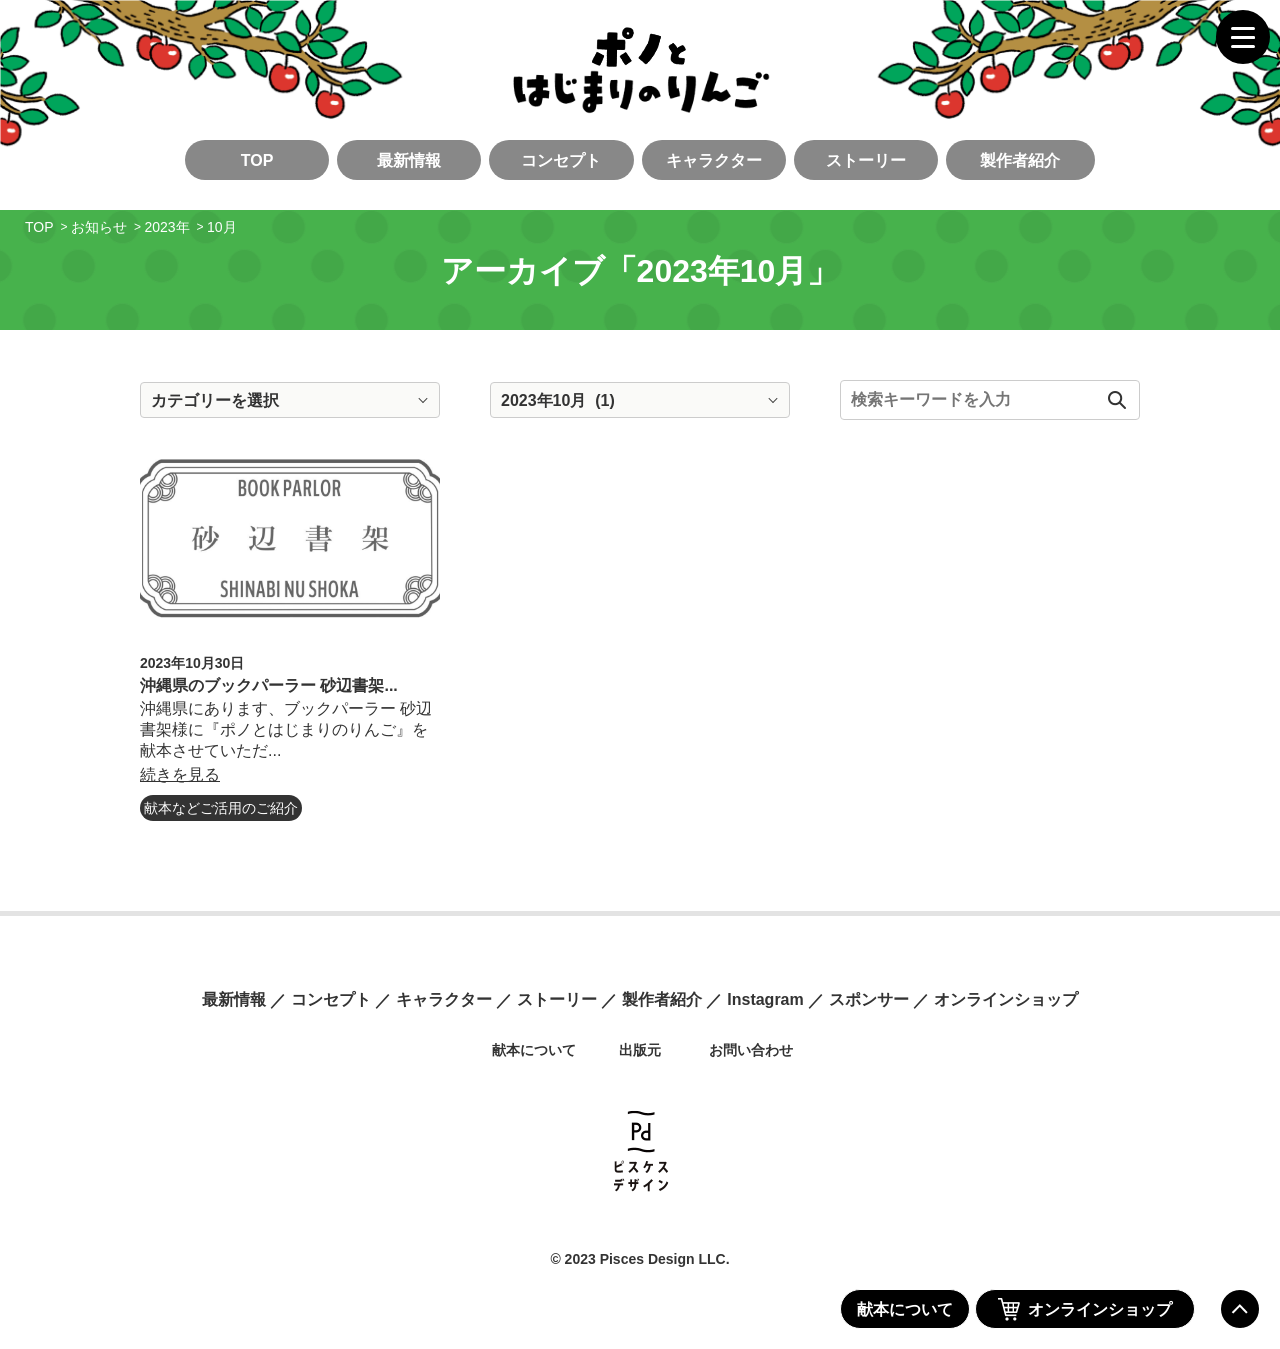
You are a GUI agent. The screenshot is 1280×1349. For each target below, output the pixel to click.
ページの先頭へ (1240, 1309)
